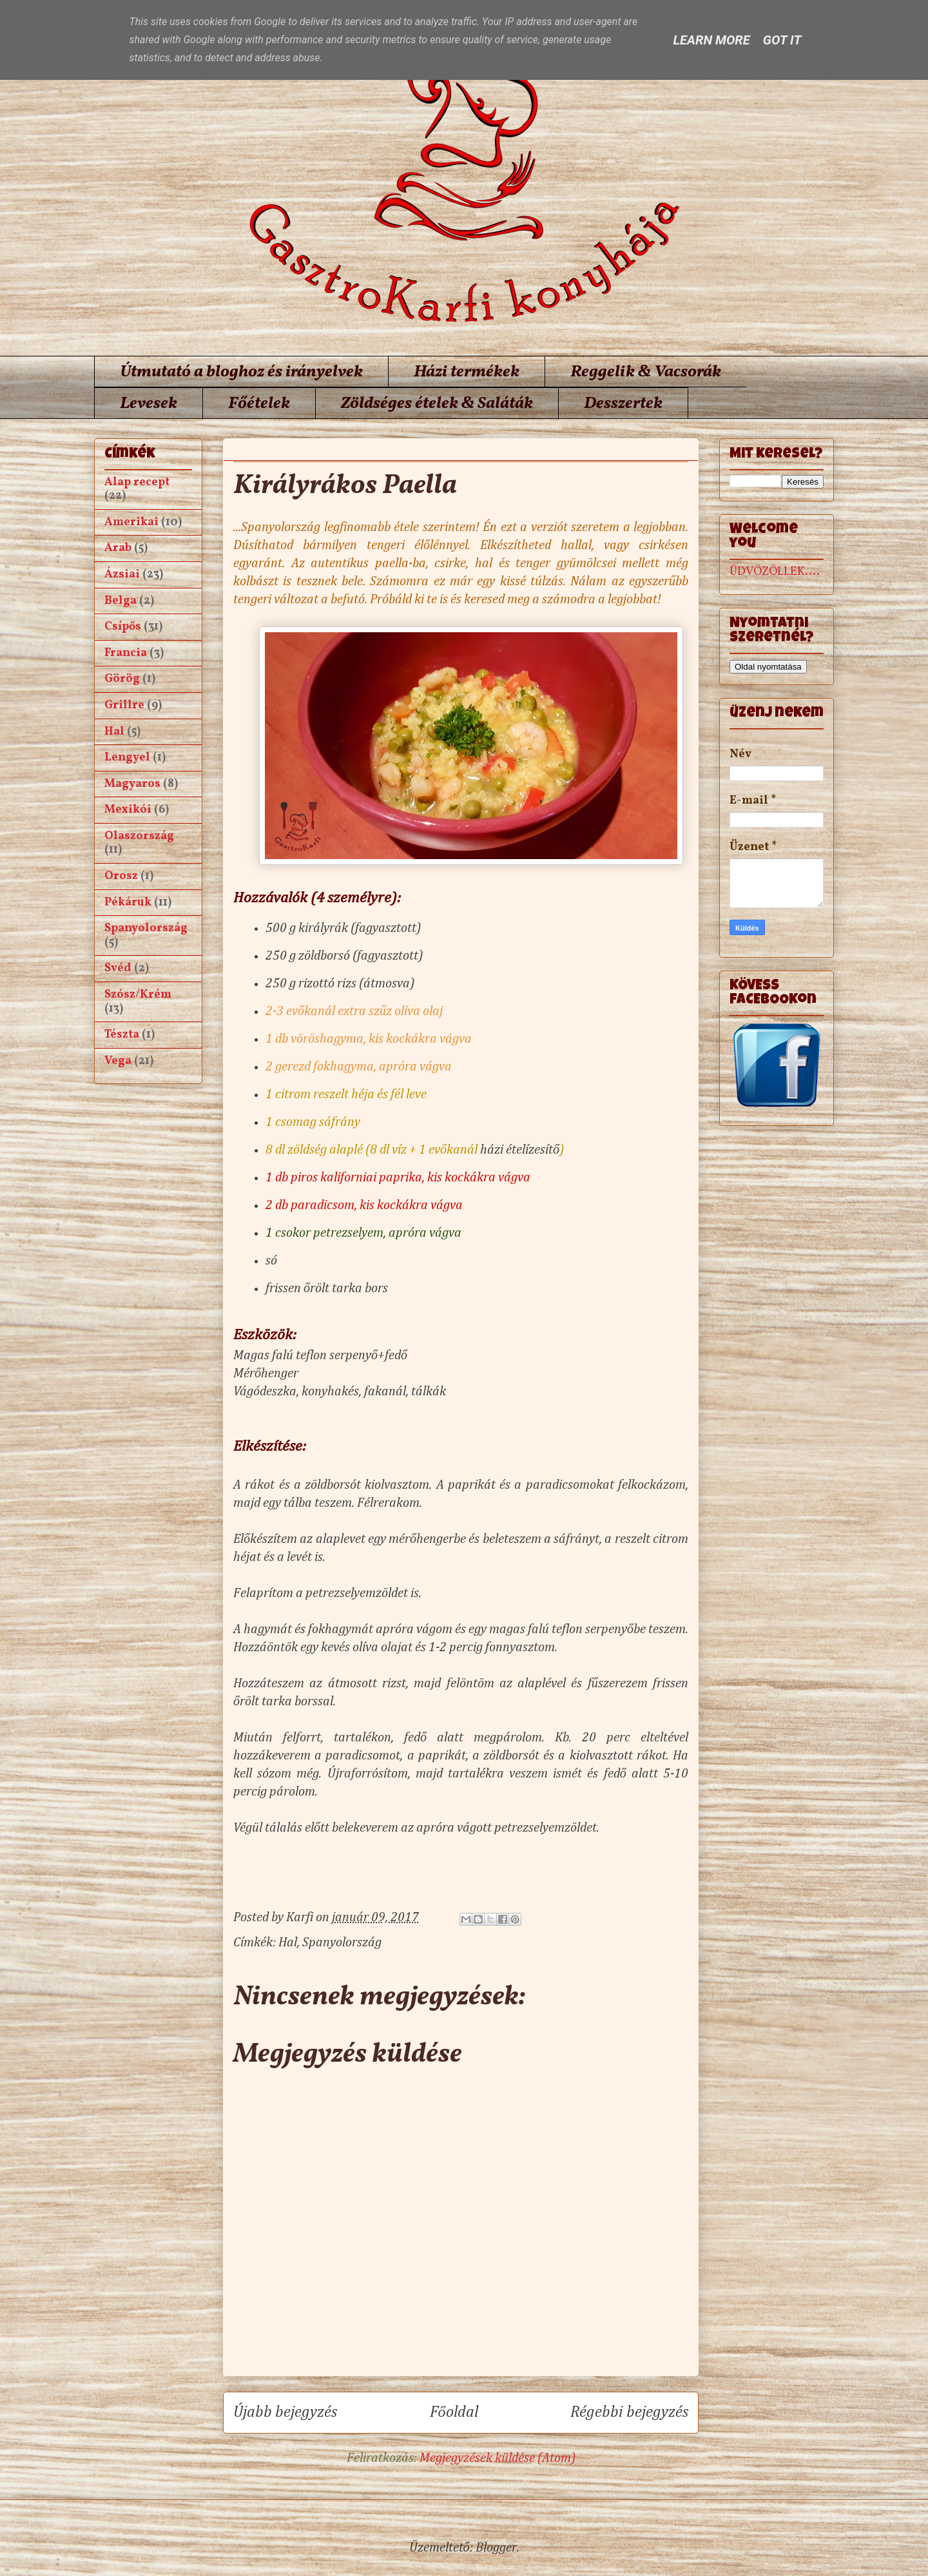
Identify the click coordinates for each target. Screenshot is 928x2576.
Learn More (711, 40)
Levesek (148, 403)
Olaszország (139, 836)
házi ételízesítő (518, 1149)
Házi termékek (466, 371)
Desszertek (623, 403)
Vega (117, 1061)
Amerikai (131, 522)
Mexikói (127, 810)
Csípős (122, 627)
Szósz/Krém (137, 995)
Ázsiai (122, 575)
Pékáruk (127, 903)
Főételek (259, 403)
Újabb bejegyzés (285, 2412)
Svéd (117, 968)
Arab (117, 548)
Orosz (121, 876)
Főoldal (454, 2412)
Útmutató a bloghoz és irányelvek (241, 371)
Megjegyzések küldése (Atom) (497, 2458)
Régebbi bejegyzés (629, 2412)
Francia (125, 653)
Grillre (124, 705)
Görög (122, 679)
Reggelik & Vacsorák (645, 371)
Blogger (496, 2547)
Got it (782, 40)
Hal (287, 1942)
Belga (120, 601)
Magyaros (132, 784)
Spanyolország (342, 1942)
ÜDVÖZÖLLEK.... (775, 572)
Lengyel (127, 758)
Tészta (121, 1035)
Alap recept (136, 482)
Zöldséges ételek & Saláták (437, 403)
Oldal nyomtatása (768, 667)
